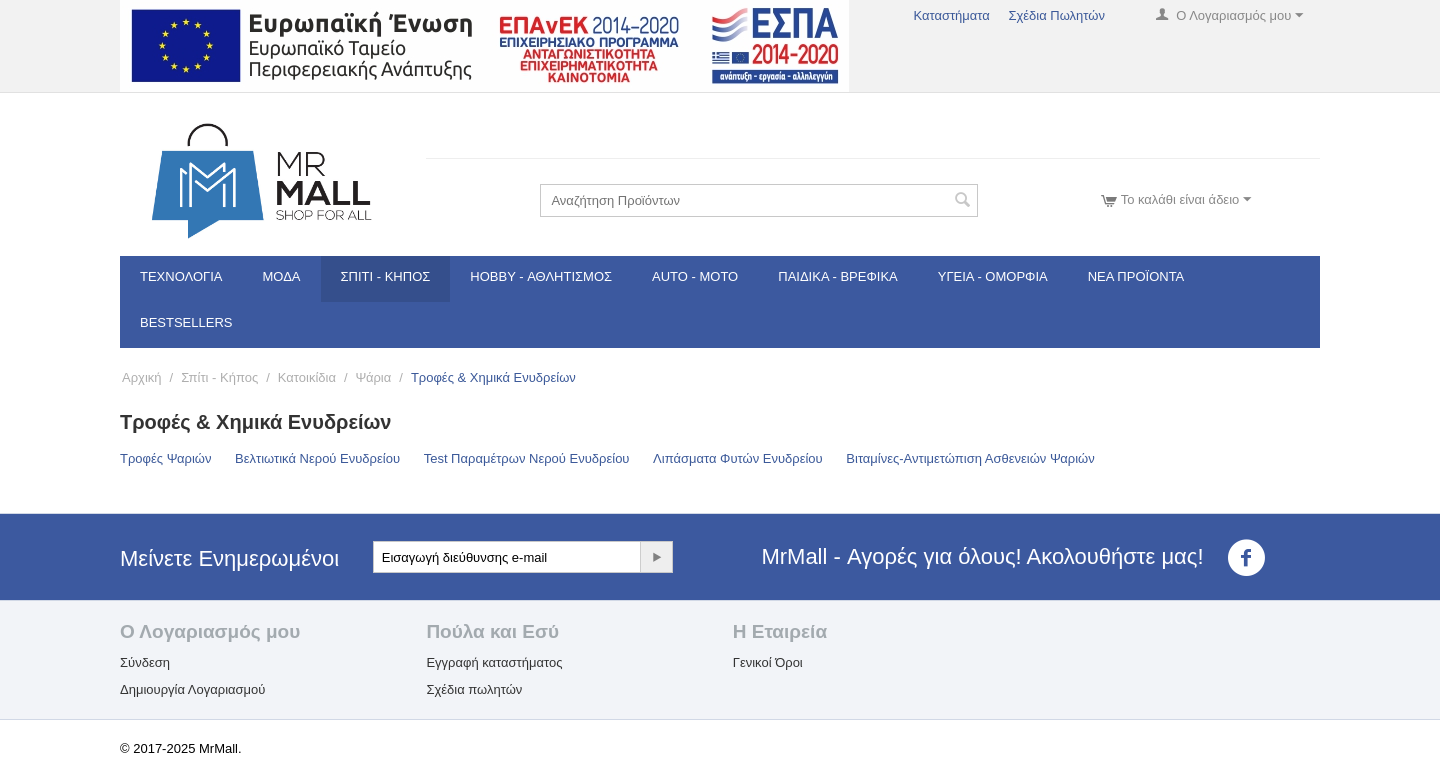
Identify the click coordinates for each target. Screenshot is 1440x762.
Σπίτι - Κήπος (386, 276)
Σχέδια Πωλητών (1056, 15)
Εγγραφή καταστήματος (494, 662)
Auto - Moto (695, 276)
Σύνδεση (145, 662)
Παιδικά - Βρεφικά (837, 276)
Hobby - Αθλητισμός (541, 276)
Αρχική (142, 377)
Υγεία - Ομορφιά (993, 276)
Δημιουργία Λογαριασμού (192, 689)
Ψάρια (374, 377)
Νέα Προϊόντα (1136, 276)
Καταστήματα (951, 15)
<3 (1258, 558)
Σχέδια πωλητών (474, 689)
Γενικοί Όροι (768, 662)
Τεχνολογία (181, 276)
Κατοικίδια (307, 377)
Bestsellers (186, 322)
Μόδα (282, 276)
